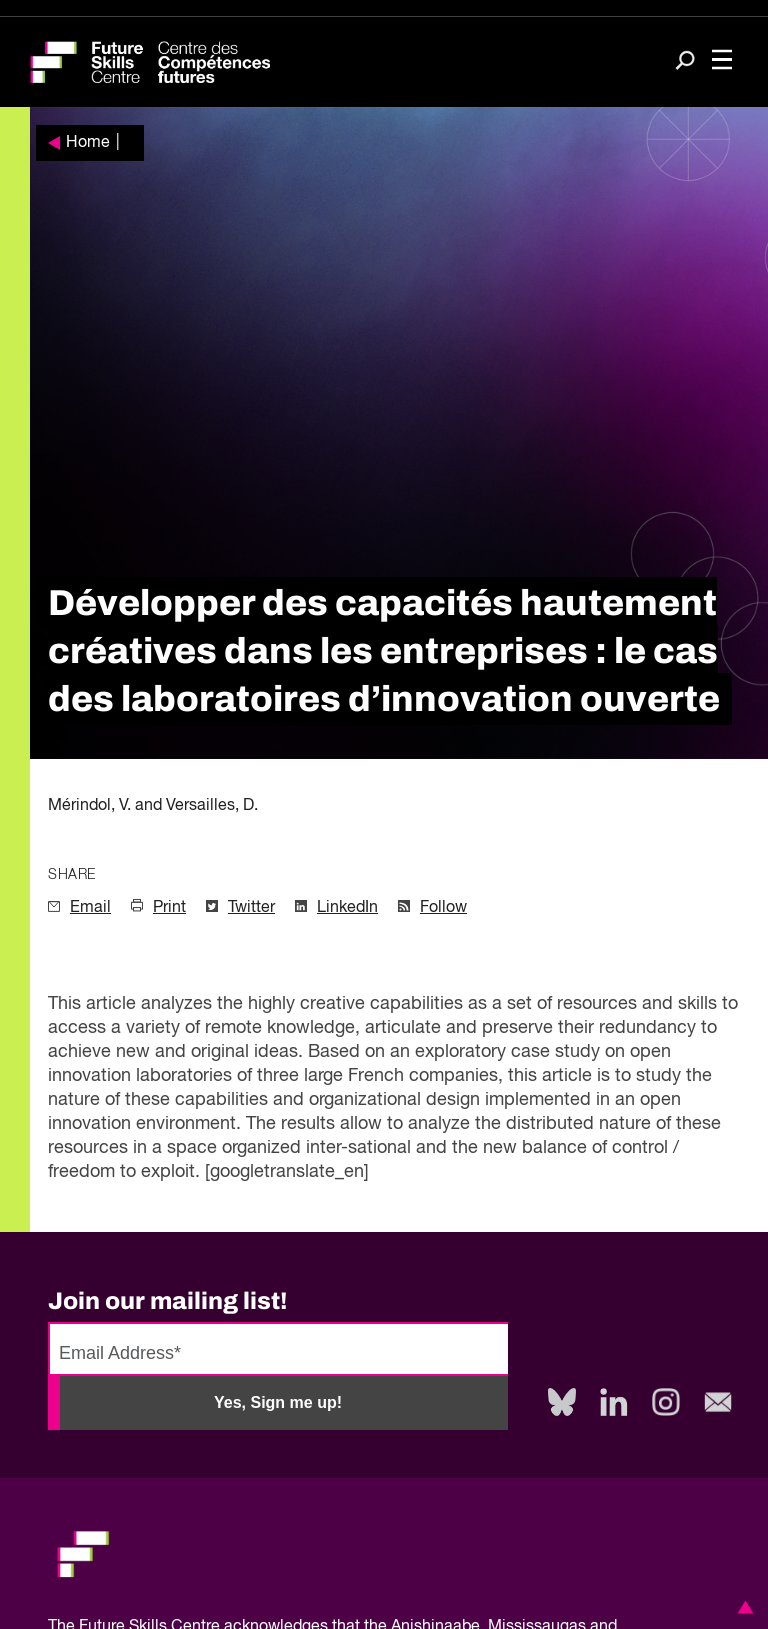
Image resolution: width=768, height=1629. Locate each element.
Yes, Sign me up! (278, 1402)
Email (90, 908)
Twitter (251, 908)
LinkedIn (347, 908)
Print (169, 908)
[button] (742, 1607)
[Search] (685, 62)
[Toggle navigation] (722, 62)
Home (88, 143)
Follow (443, 908)
